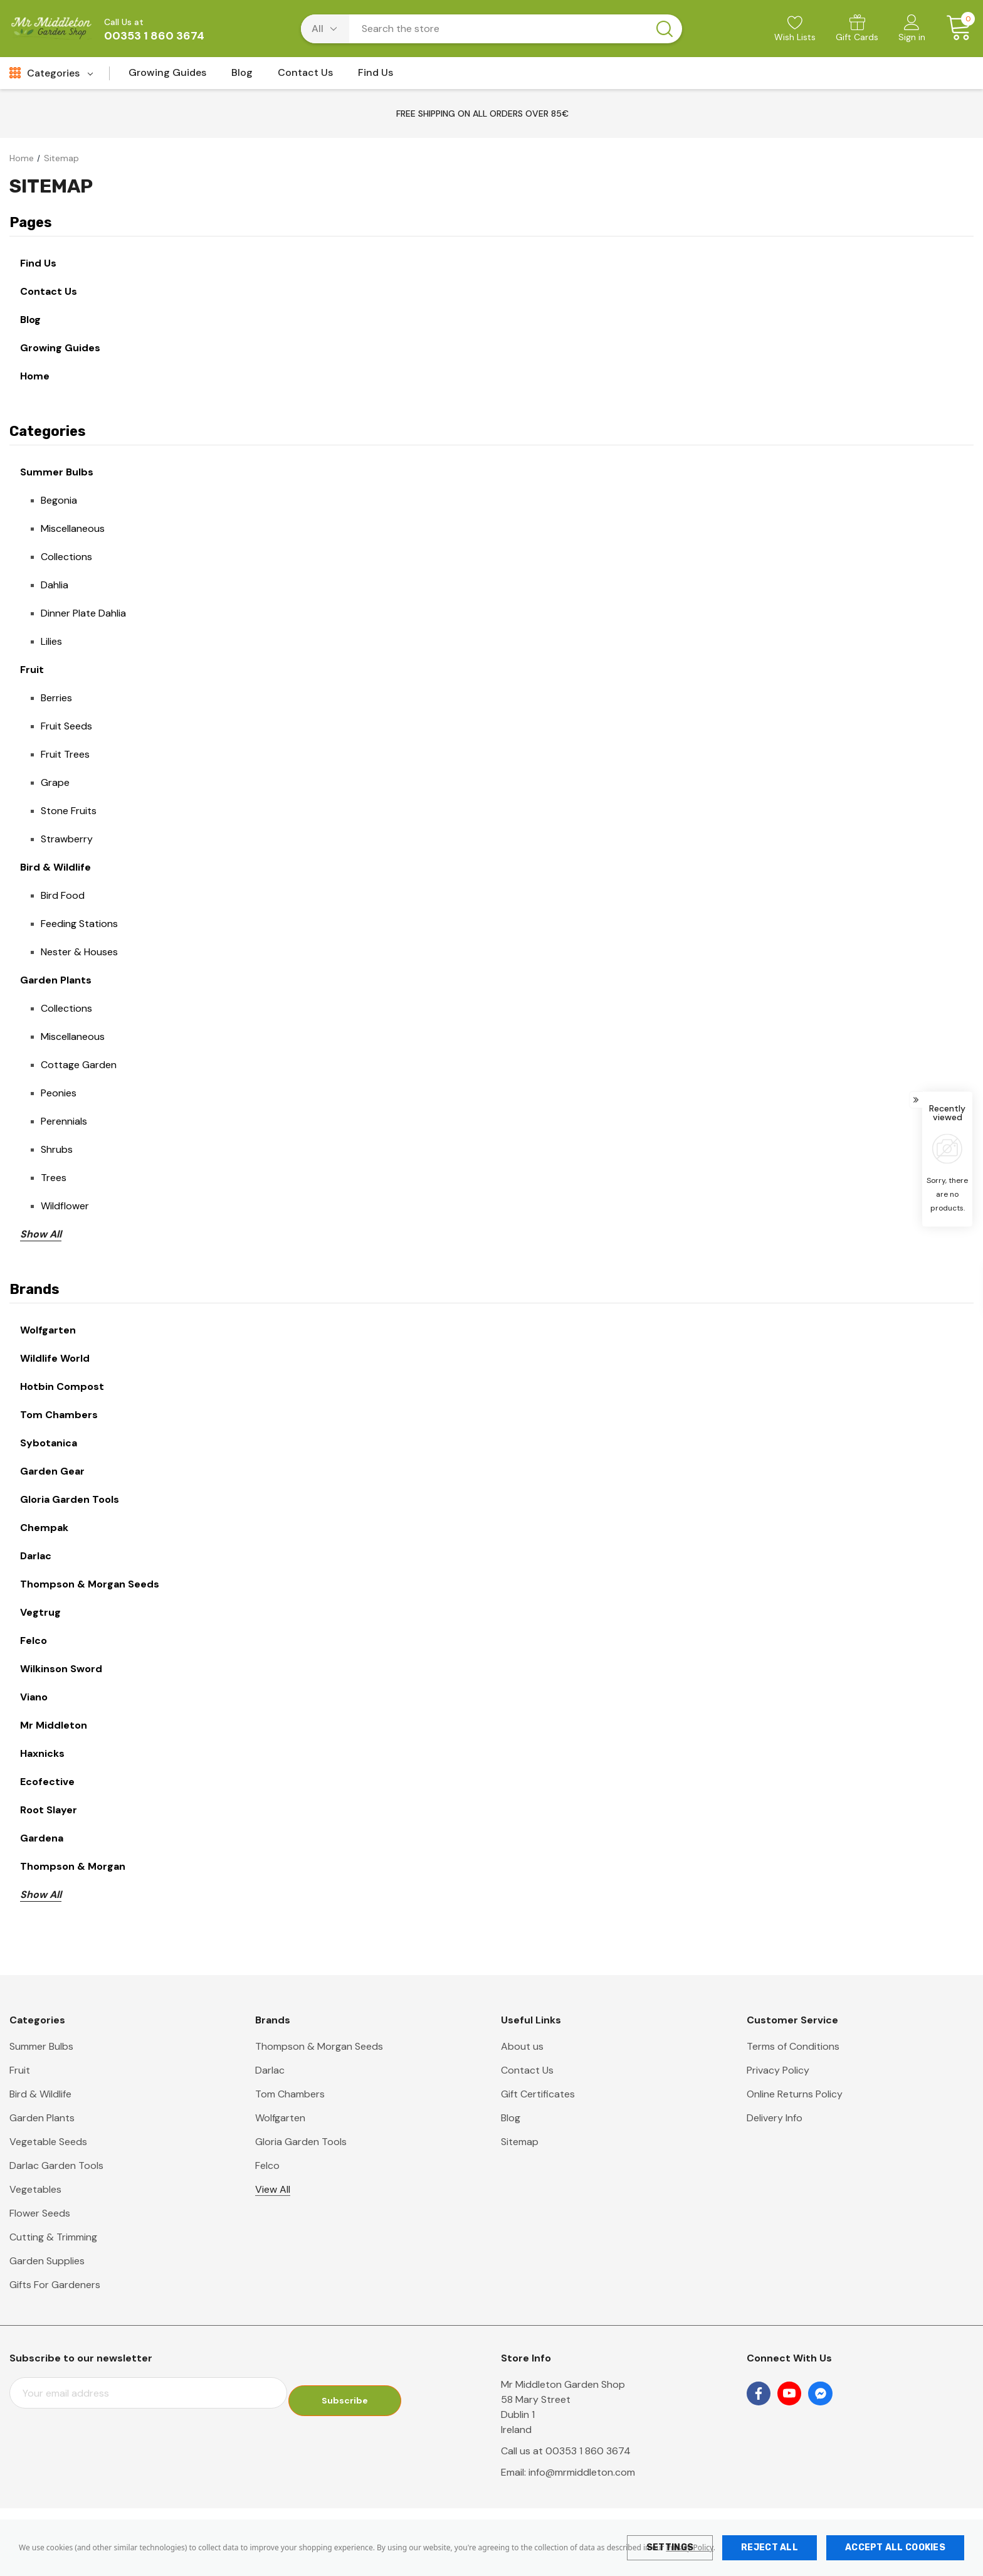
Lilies (51, 641)
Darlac (35, 1555)
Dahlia (54, 584)
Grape (55, 782)
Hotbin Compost (62, 1386)
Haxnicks (42, 1753)
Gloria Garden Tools (69, 1499)
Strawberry (67, 838)
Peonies (58, 1093)
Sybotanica (48, 1443)
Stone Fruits (69, 810)
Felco (33, 1640)
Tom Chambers (59, 1414)
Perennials (64, 1121)
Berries (56, 697)
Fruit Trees (65, 754)
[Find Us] (375, 76)
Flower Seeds (39, 2213)
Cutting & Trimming (53, 2237)
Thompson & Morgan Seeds (89, 1584)
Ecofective (47, 1781)
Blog (30, 319)
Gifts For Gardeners (54, 2284)
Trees (53, 1177)
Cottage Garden (79, 1064)
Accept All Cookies (895, 2547)
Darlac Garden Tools (56, 2165)
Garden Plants (56, 980)
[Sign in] (911, 29)
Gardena (41, 1838)
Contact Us (48, 291)
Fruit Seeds (66, 726)
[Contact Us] (305, 76)
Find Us (38, 263)
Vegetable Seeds (48, 2141)
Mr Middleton (53, 1725)
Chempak (44, 1527)
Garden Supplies (47, 2260)
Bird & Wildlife (55, 867)
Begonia (59, 500)
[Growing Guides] (167, 76)
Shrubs (57, 1149)
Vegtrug (40, 1612)
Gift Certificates (538, 2094)
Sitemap (520, 2141)
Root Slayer (48, 1809)
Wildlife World (55, 1358)
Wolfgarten (48, 1330)
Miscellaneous (73, 528)
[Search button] (664, 28)
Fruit (32, 669)
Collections (66, 556)
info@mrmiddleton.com (581, 2472)
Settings (669, 2547)
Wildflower (65, 1205)
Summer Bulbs (56, 472)
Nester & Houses (79, 951)
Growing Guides (60, 347)
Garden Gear (52, 1471)
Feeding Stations (79, 923)
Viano (34, 1697)
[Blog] (242, 76)
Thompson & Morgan (72, 1866)
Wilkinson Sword (61, 1668)
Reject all (769, 2547)
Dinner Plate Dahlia (83, 613)
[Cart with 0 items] (954, 28)
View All (272, 2189)
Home (35, 376)
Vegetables (35, 2189)
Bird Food (63, 895)
